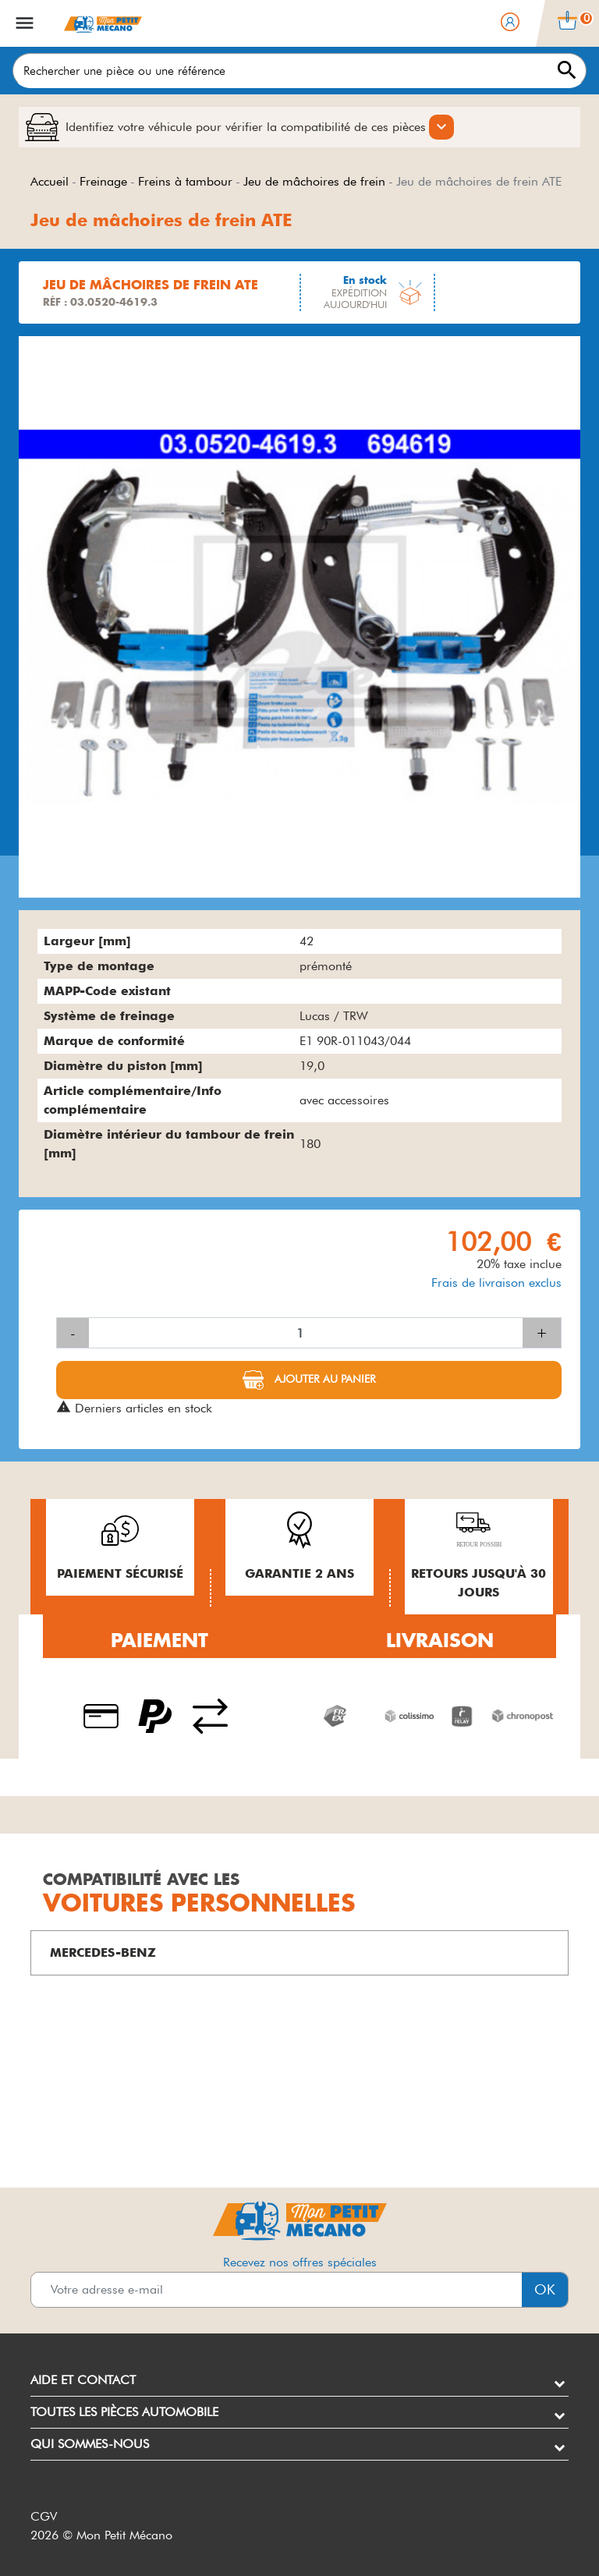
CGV (43, 2516)
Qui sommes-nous (89, 2443)
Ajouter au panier (323, 1379)
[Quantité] (305, 1333)
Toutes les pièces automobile (124, 2411)
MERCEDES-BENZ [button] (103, 1952)
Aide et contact (83, 2379)
